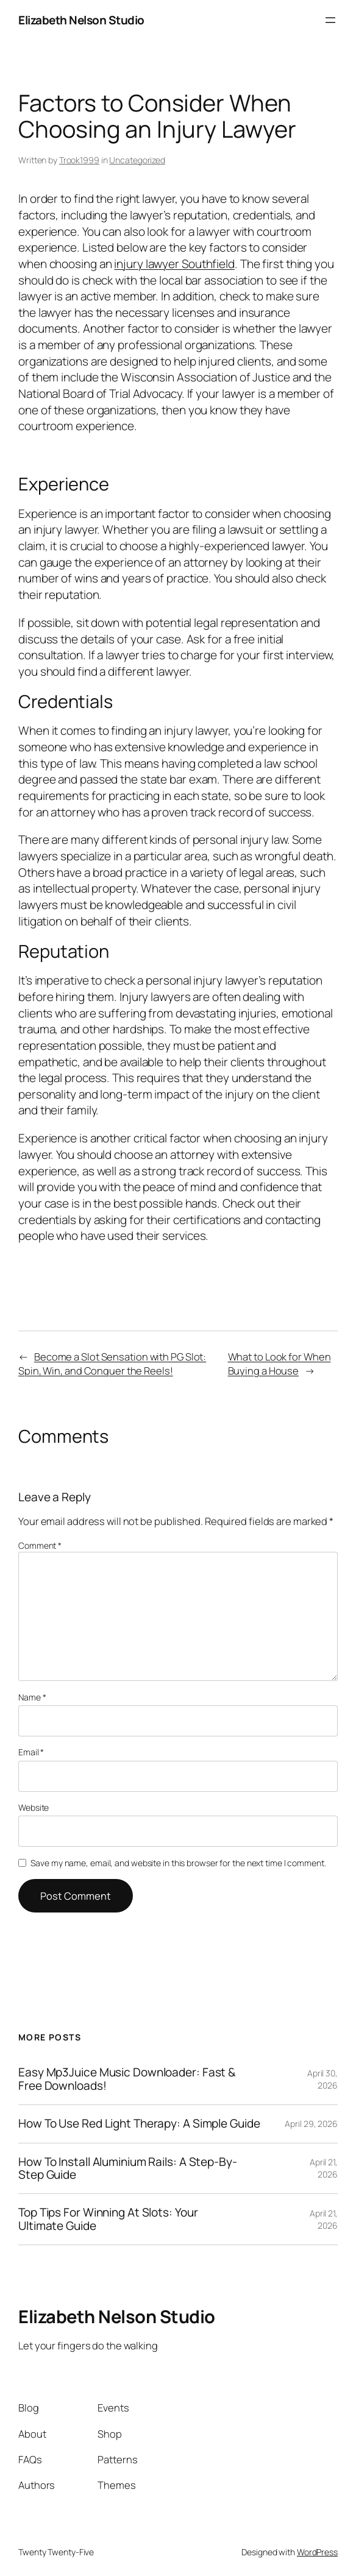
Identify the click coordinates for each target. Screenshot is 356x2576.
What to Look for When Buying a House (279, 1364)
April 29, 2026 (311, 2123)
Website (33, 1807)
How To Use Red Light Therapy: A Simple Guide (139, 2123)
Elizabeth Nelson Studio (81, 20)
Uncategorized (137, 160)
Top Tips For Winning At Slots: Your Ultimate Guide (108, 2219)
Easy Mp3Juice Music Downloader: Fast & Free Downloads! (126, 2079)
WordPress (317, 2552)
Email (31, 1752)
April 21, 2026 (324, 2168)
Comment (40, 1545)
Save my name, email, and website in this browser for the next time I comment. (178, 1863)
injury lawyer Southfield (174, 264)
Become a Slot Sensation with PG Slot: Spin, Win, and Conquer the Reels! (112, 1364)
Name (32, 1697)
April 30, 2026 (322, 2079)
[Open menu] (330, 20)
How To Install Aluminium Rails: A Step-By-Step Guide (127, 2169)
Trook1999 (79, 160)
